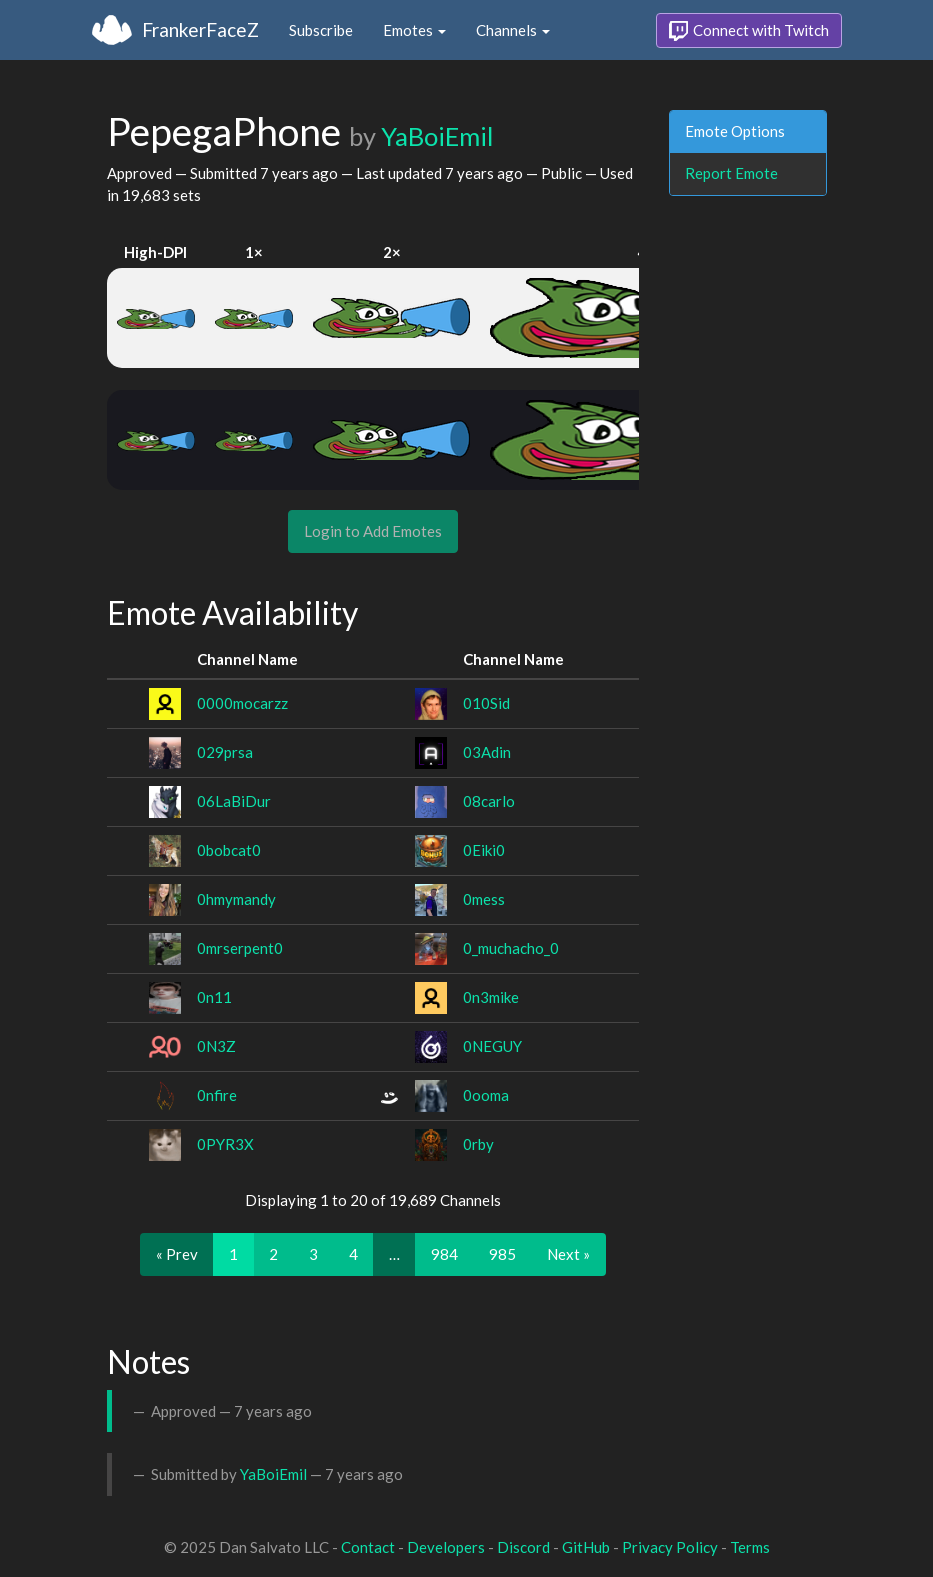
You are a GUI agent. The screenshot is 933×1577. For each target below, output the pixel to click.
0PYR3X (225, 1144)
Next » (568, 1254)
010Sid (486, 703)
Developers (446, 1547)
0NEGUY (492, 1046)
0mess (484, 899)
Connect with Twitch (749, 31)
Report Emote (731, 173)
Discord (523, 1547)
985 (502, 1254)
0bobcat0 (229, 850)
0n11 (214, 997)
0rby (478, 1144)
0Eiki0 (484, 850)
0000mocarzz (242, 703)
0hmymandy (236, 899)
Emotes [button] (414, 30)
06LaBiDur (234, 801)
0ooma (486, 1095)
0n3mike (491, 997)
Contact (368, 1547)
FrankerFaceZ (200, 29)
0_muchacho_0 (511, 948)
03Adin (487, 752)
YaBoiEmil (437, 136)
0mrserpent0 (240, 948)
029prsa (225, 752)
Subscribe (321, 30)
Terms (750, 1547)
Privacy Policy (670, 1547)
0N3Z (216, 1046)
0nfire (217, 1095)
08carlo (489, 801)
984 (444, 1254)
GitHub (586, 1547)
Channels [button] (513, 30)
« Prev (177, 1254)
